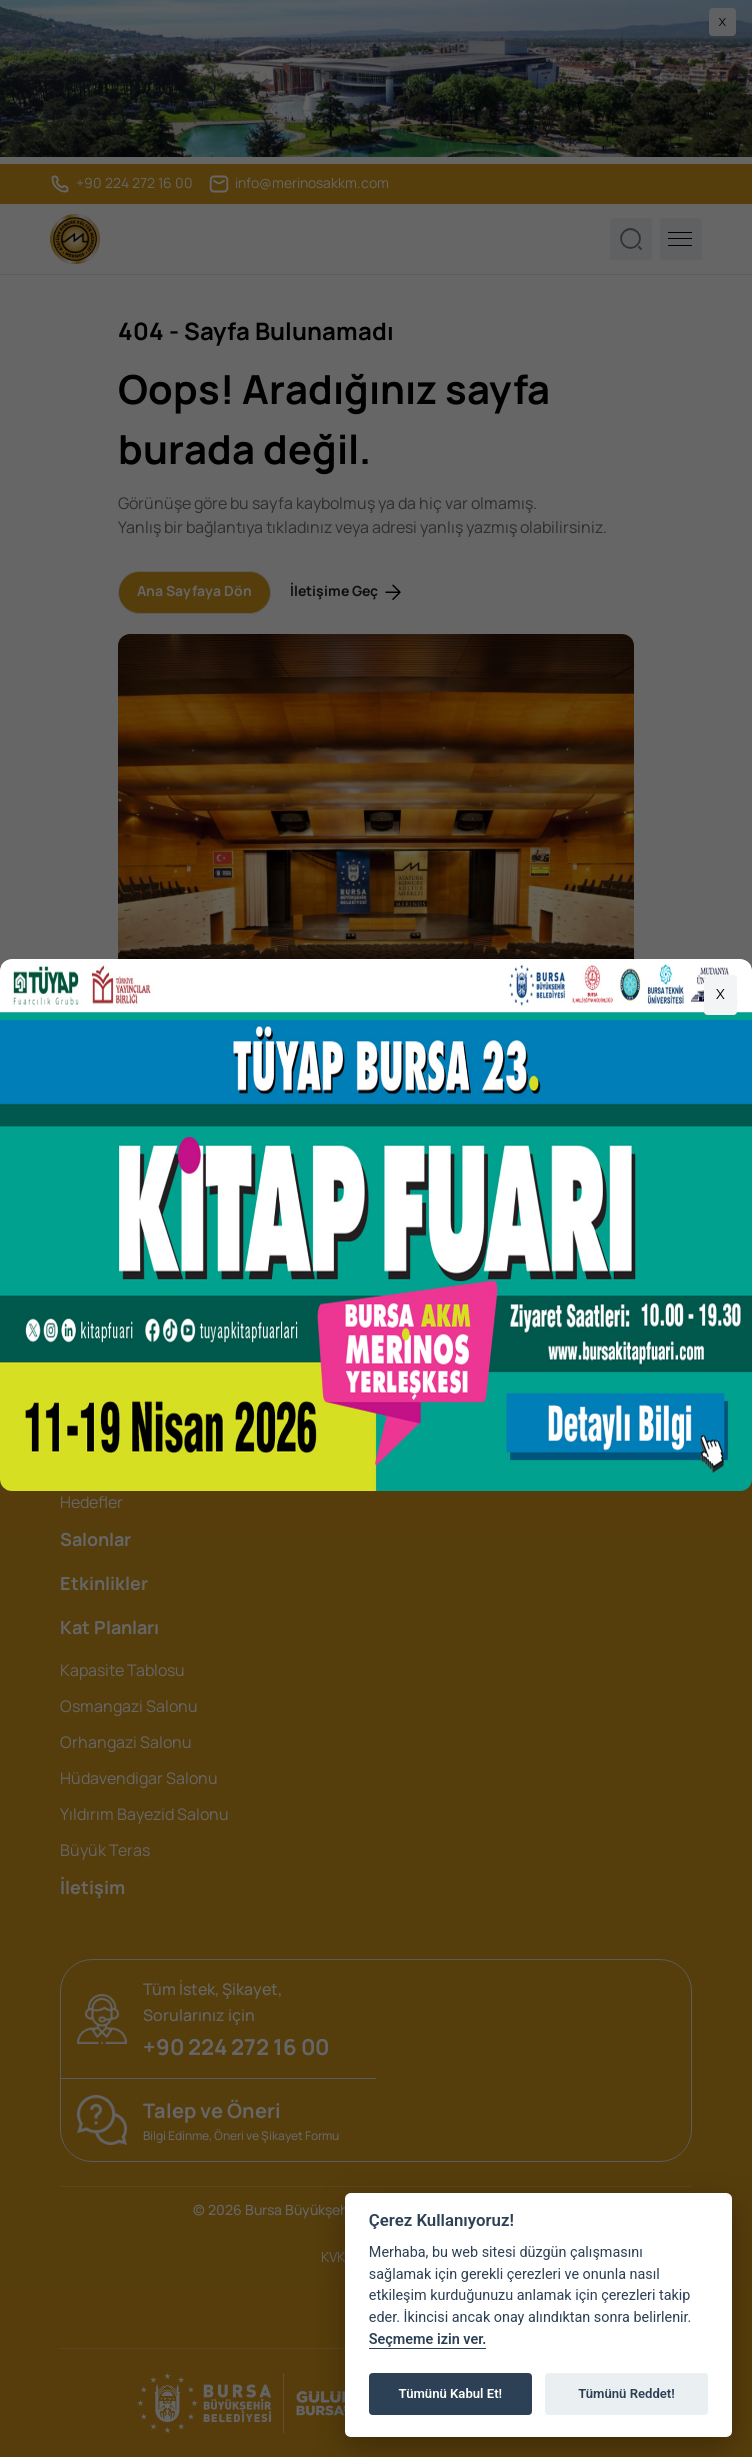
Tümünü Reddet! (626, 2393)
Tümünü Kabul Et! (450, 2393)
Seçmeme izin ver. (428, 2339)
